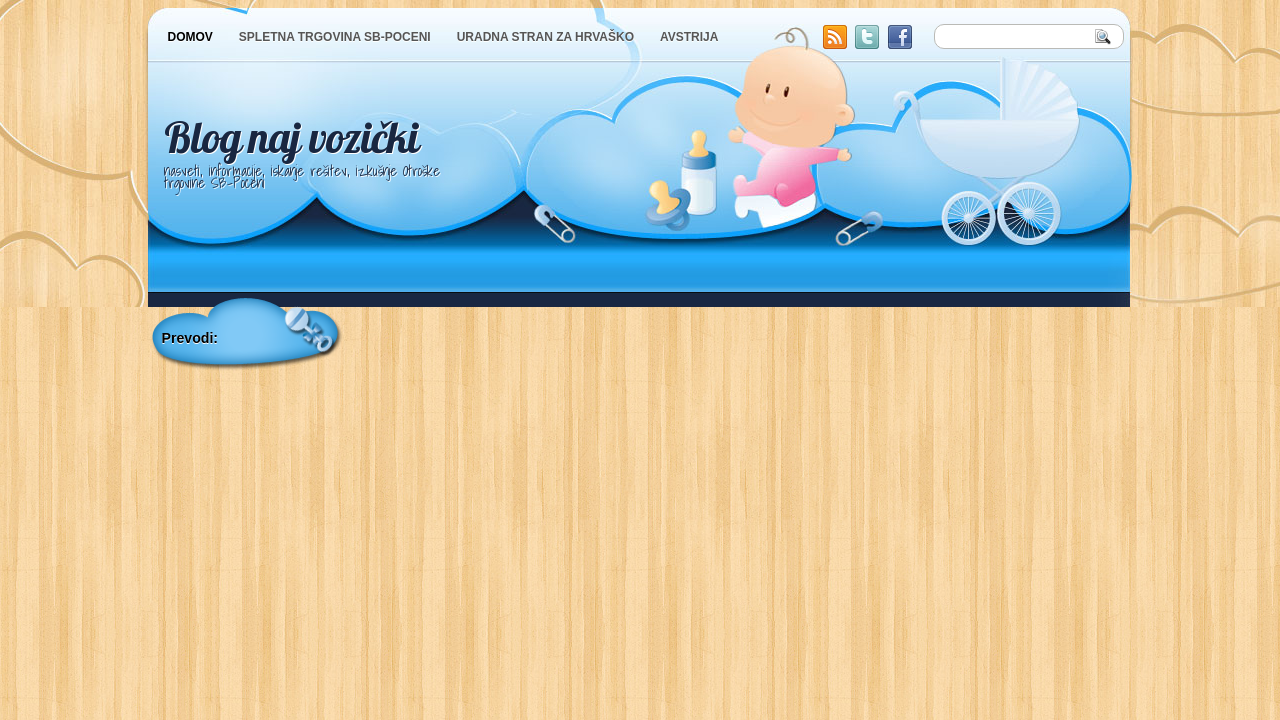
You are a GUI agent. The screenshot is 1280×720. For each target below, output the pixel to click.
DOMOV (190, 37)
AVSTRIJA (689, 37)
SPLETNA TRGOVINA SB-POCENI (335, 37)
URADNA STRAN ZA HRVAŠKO (545, 37)
